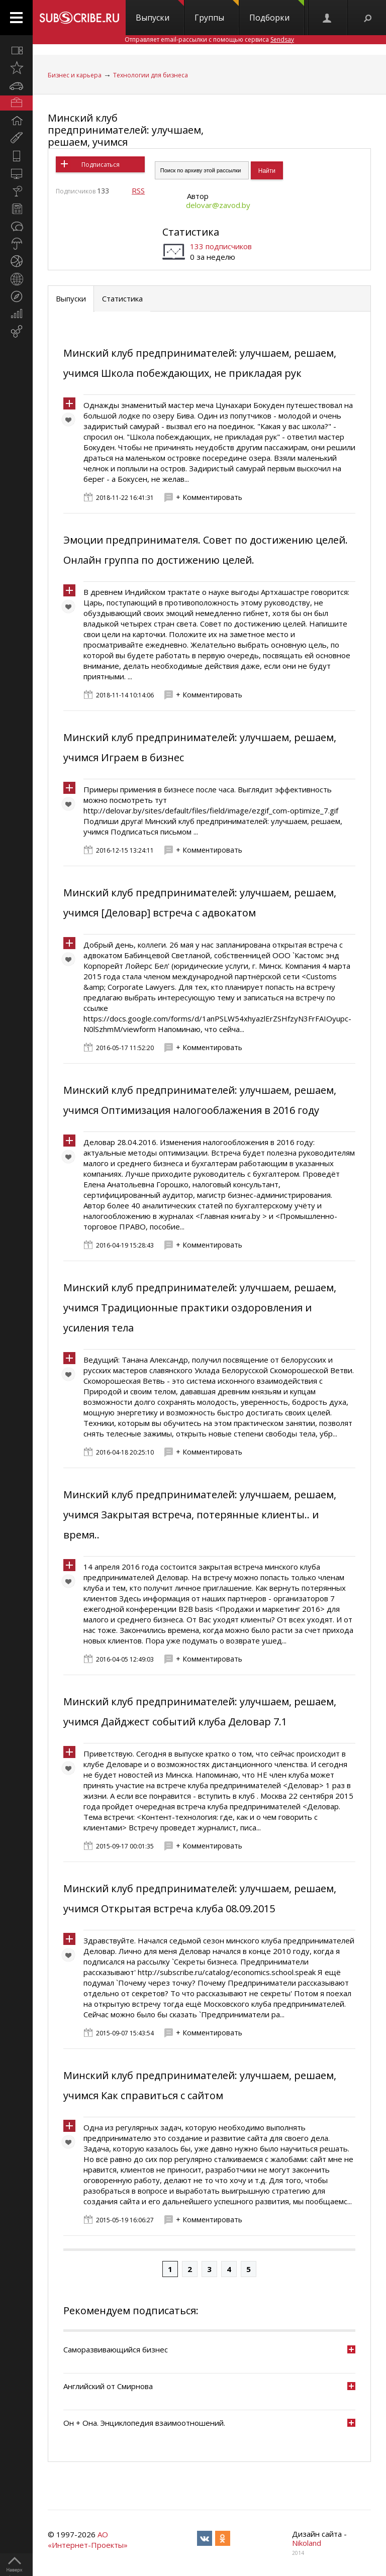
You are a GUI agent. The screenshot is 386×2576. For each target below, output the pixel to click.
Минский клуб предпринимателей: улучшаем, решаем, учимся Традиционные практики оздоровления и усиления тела (199, 1307)
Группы (217, 11)
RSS (138, 190)
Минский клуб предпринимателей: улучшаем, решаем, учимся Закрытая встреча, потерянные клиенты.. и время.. (199, 1514)
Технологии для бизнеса (150, 75)
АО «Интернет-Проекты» (88, 2539)
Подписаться (100, 164)
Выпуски (160, 11)
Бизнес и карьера (75, 75)
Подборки (276, 11)
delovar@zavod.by (218, 205)
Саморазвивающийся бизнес (115, 2349)
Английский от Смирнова (108, 2386)
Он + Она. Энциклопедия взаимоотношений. (144, 2423)
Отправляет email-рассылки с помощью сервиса (209, 39)
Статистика (190, 232)
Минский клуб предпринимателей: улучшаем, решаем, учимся (126, 130)
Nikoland (306, 2543)
